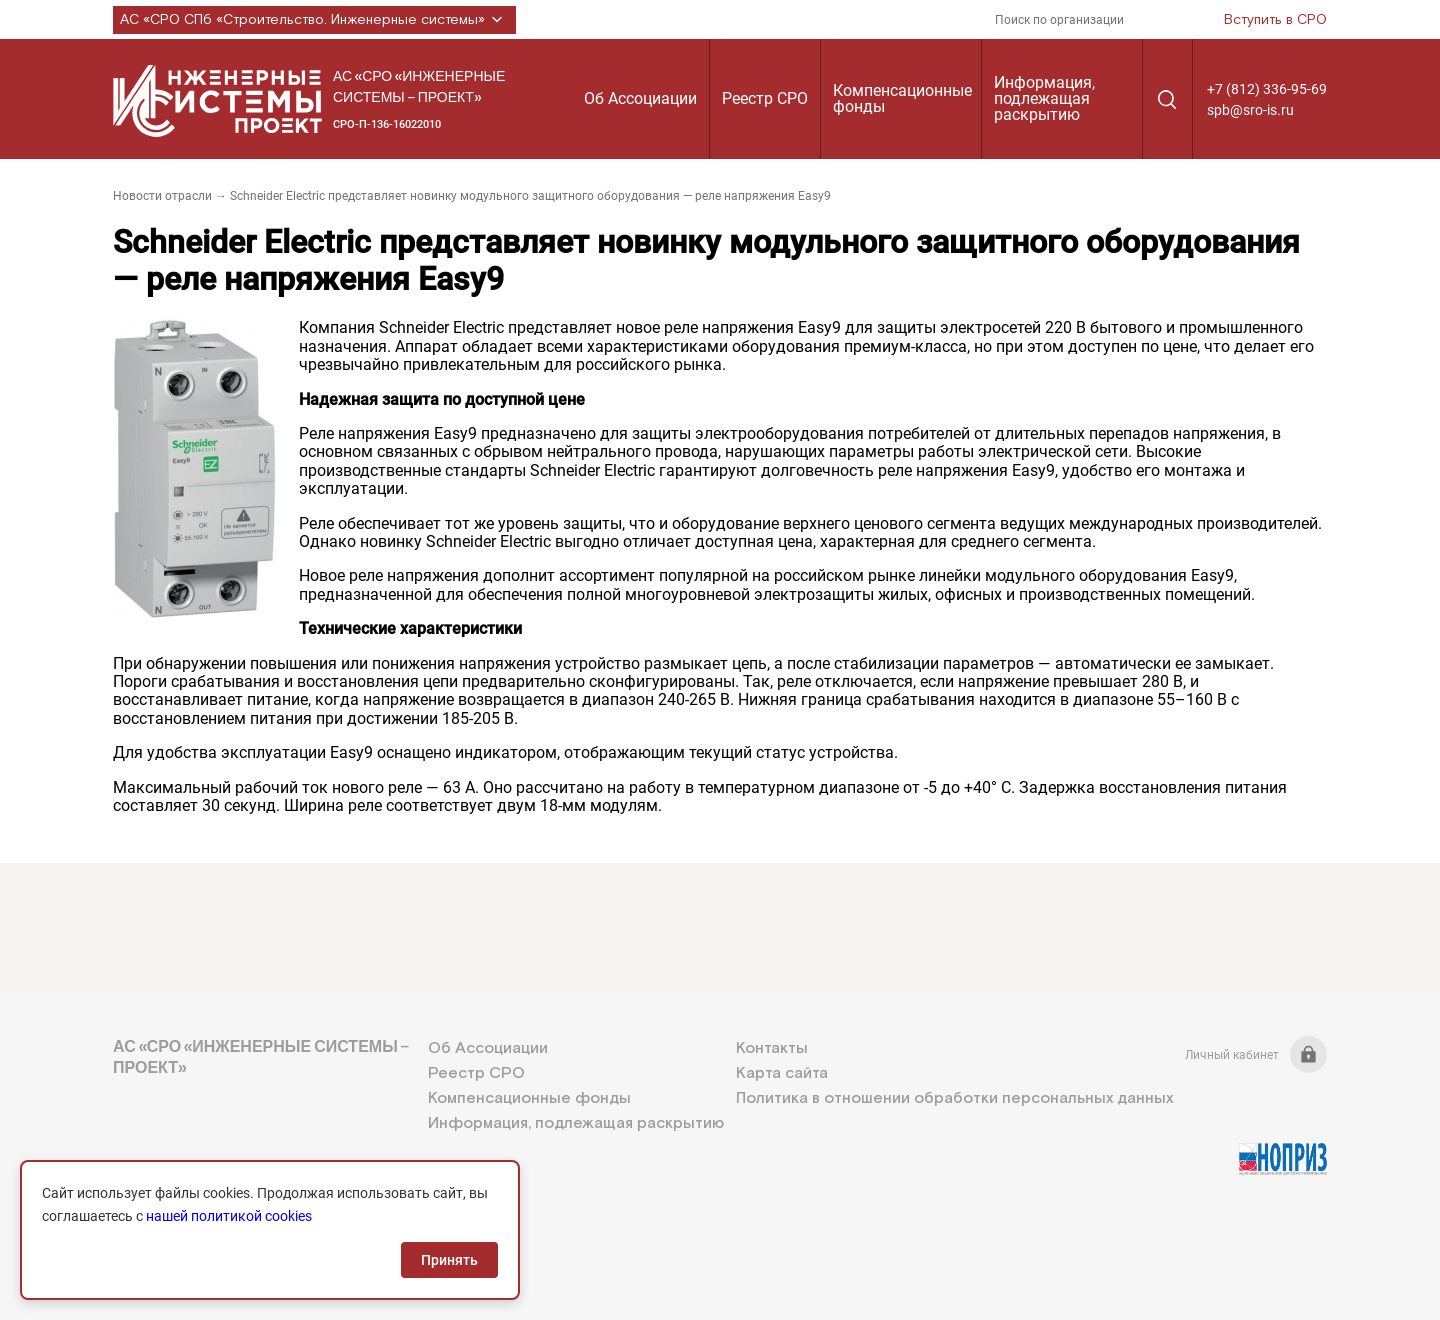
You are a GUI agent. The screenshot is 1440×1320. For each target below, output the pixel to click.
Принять (449, 1260)
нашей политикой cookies (229, 1216)
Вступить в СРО (1275, 20)
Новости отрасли (162, 196)
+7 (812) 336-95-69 (1267, 89)
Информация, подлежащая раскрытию (1044, 98)
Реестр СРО (765, 98)
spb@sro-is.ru (1250, 110)
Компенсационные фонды (902, 98)
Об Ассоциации (640, 98)
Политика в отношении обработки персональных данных (954, 1098)
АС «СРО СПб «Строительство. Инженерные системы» (314, 20)
